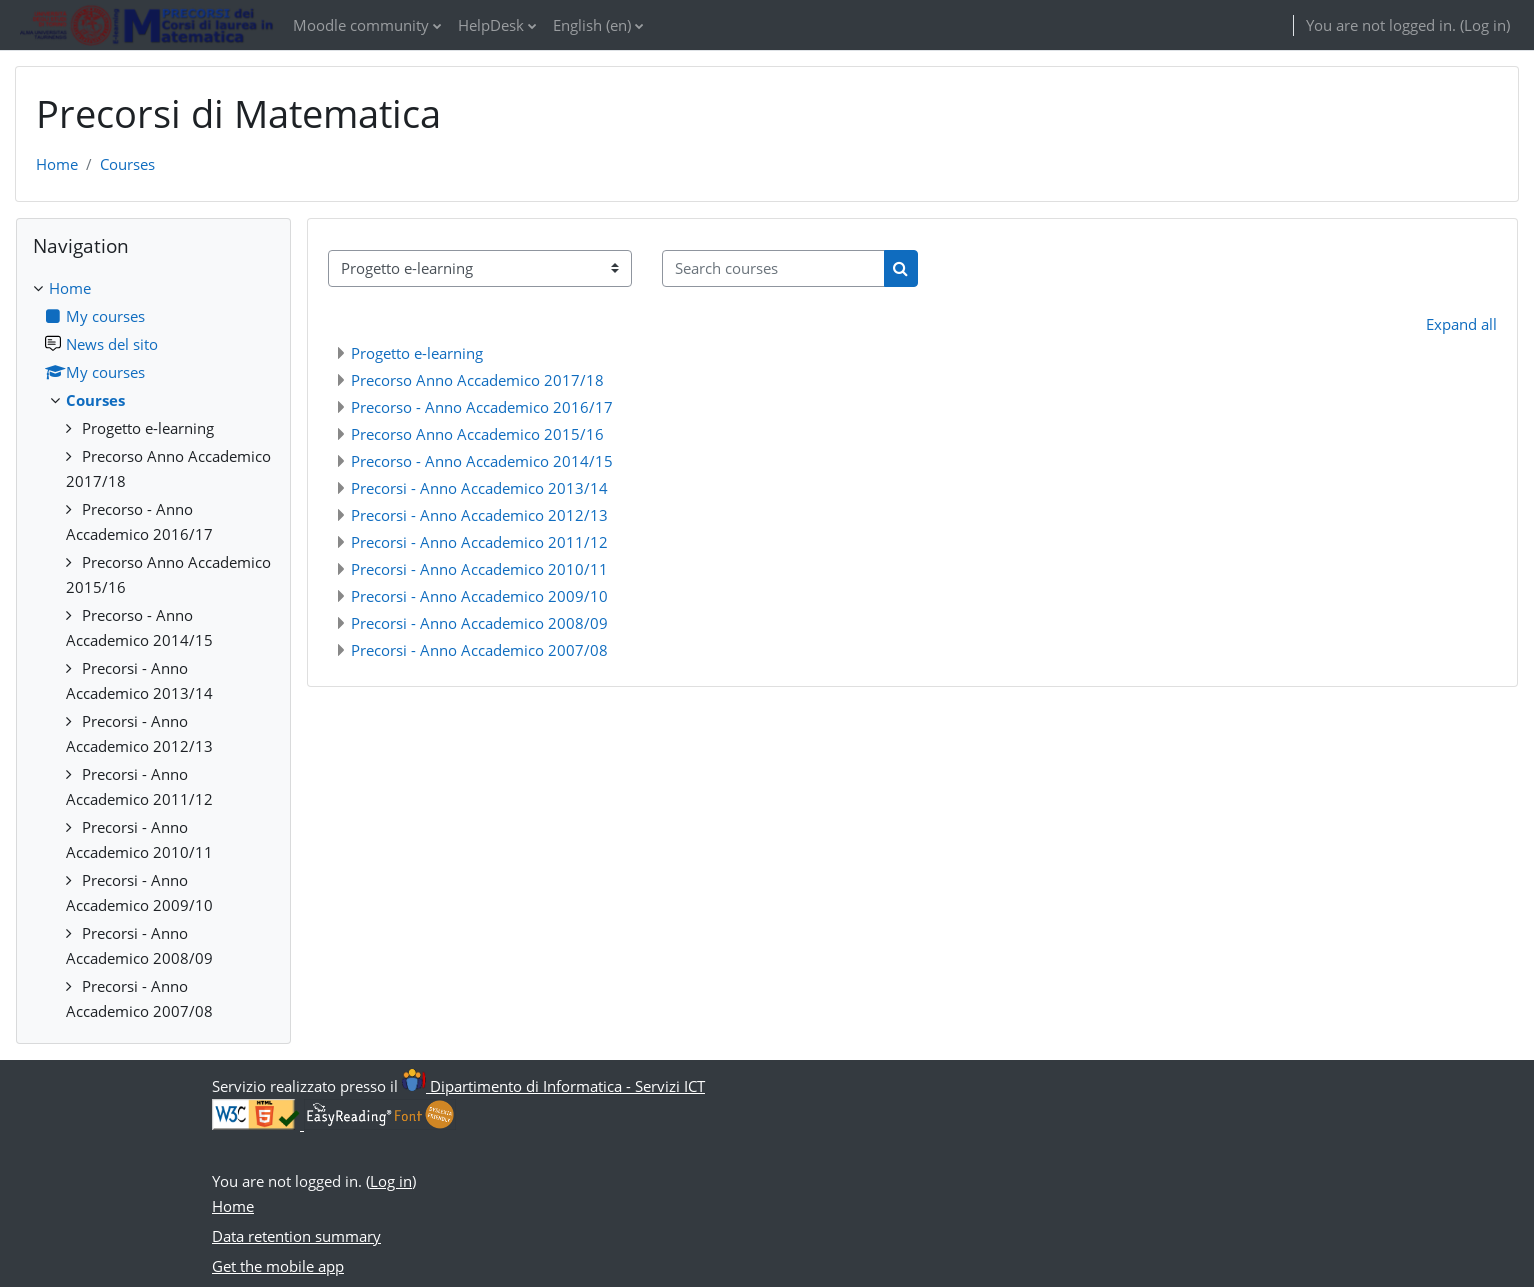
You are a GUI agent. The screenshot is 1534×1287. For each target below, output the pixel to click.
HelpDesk (491, 25)
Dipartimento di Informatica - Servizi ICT (553, 1086)
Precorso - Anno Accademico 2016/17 (482, 407)
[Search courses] (773, 268)
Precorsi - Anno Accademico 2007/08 (479, 650)
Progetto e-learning (417, 353)
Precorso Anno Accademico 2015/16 (477, 434)
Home (57, 164)
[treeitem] (153, 650)
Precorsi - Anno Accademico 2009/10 (479, 596)
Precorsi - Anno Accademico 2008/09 (479, 623)
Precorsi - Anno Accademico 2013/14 (479, 488)
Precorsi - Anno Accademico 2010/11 (479, 569)
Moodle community (361, 25)
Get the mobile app (278, 1266)
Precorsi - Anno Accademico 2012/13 (479, 515)
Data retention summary (296, 1236)
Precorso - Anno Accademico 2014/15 (482, 461)
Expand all (1461, 324)
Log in (1485, 25)
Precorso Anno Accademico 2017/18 (477, 380)
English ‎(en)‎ (592, 25)
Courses (127, 164)
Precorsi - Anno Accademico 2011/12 (479, 542)
